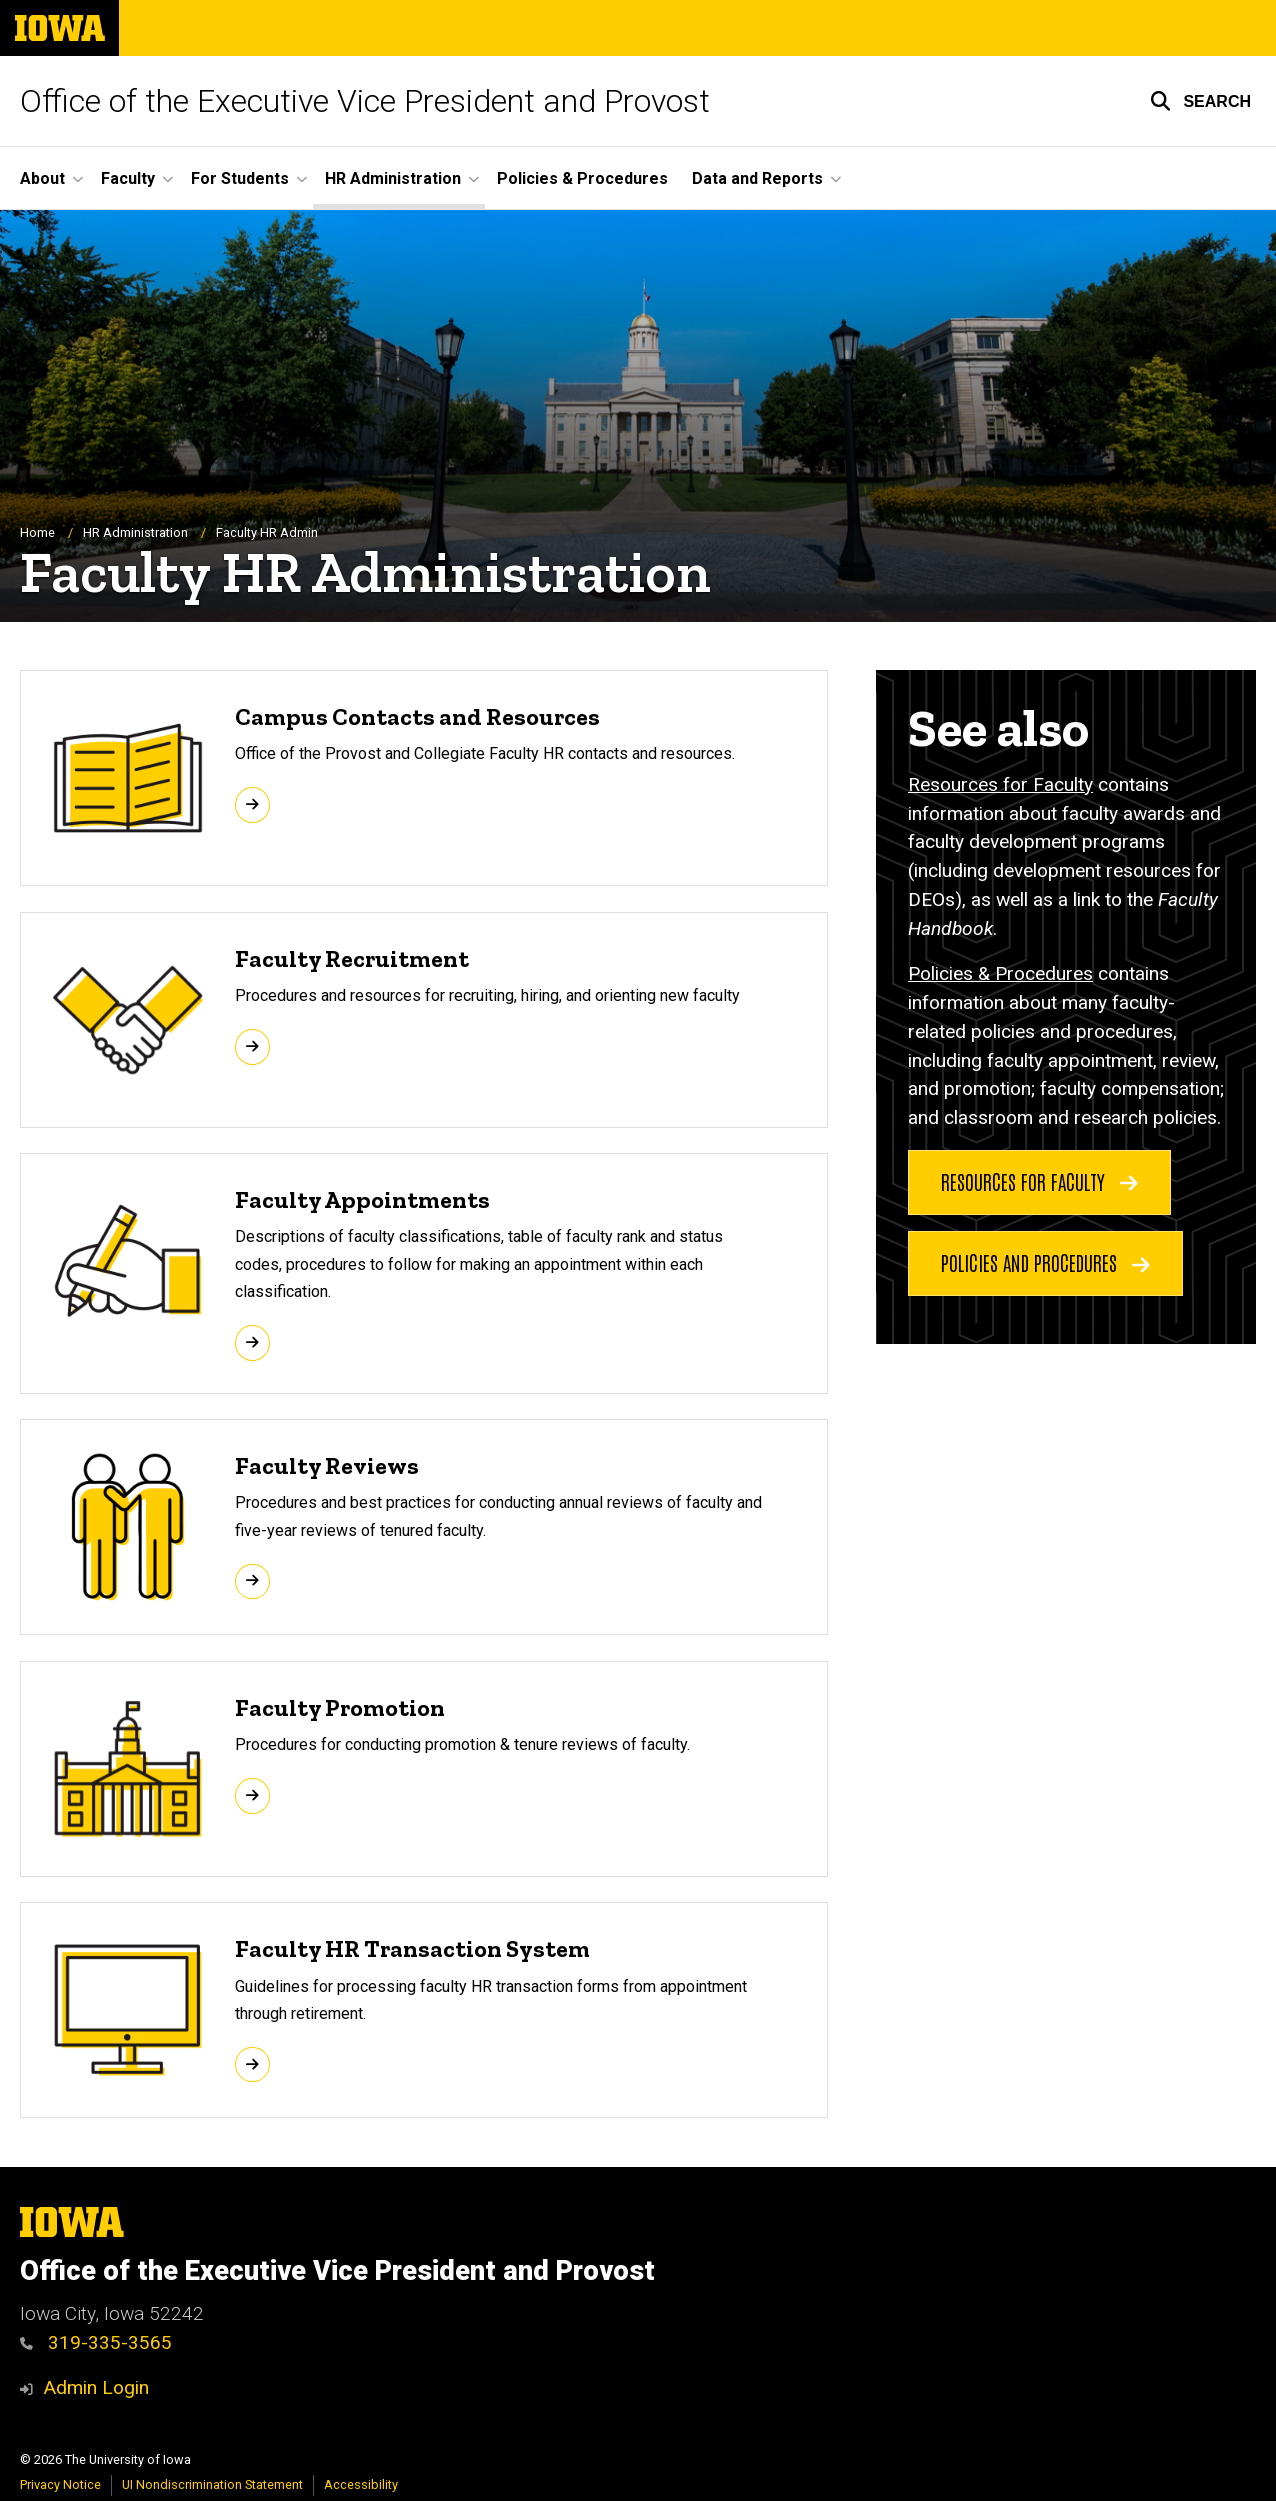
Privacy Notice (60, 2484)
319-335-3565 (96, 2342)
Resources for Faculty (1000, 784)
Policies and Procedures (1045, 1262)
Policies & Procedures (582, 178)
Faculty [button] (128, 178)
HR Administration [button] (393, 178)
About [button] (42, 178)
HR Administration (135, 532)
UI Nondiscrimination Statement (212, 2484)
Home (37, 532)
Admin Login (96, 2387)
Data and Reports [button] (757, 178)
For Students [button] (240, 178)
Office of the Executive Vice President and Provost (365, 101)
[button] (1200, 101)
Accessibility (361, 2484)
